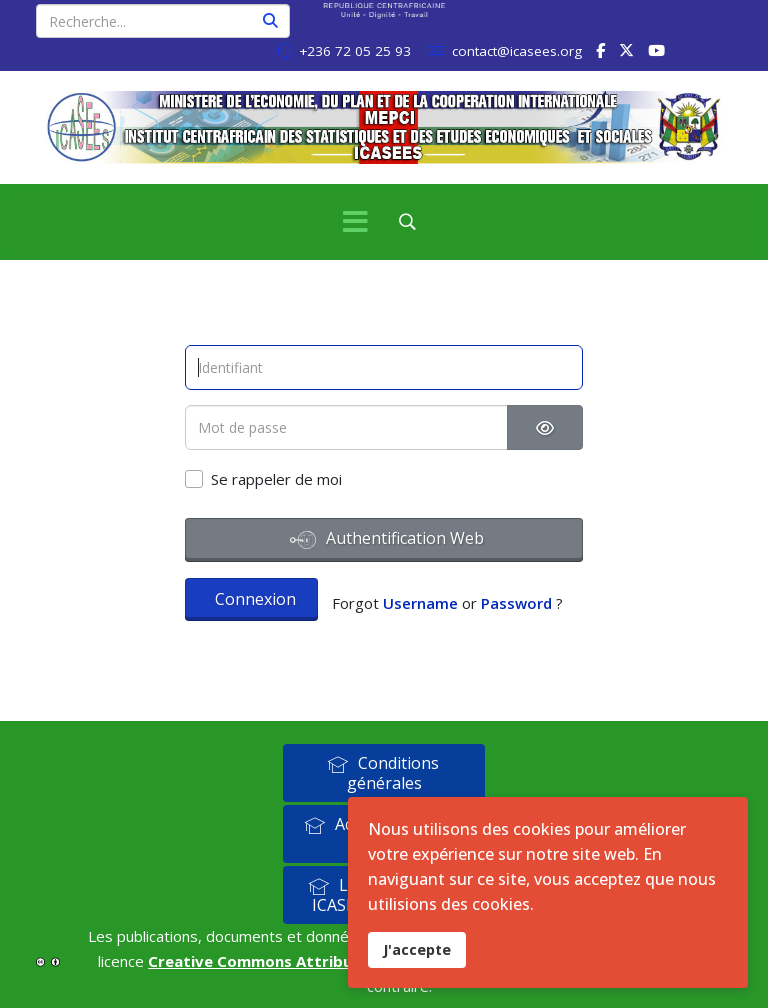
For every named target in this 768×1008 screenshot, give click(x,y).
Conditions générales (383, 773)
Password (516, 603)
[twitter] (626, 50)
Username (420, 603)
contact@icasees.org (517, 51)
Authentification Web (387, 540)
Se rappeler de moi (276, 479)
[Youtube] (656, 50)
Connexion (255, 599)
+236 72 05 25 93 (355, 51)
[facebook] (600, 50)
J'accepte (417, 949)
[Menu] (355, 222)
